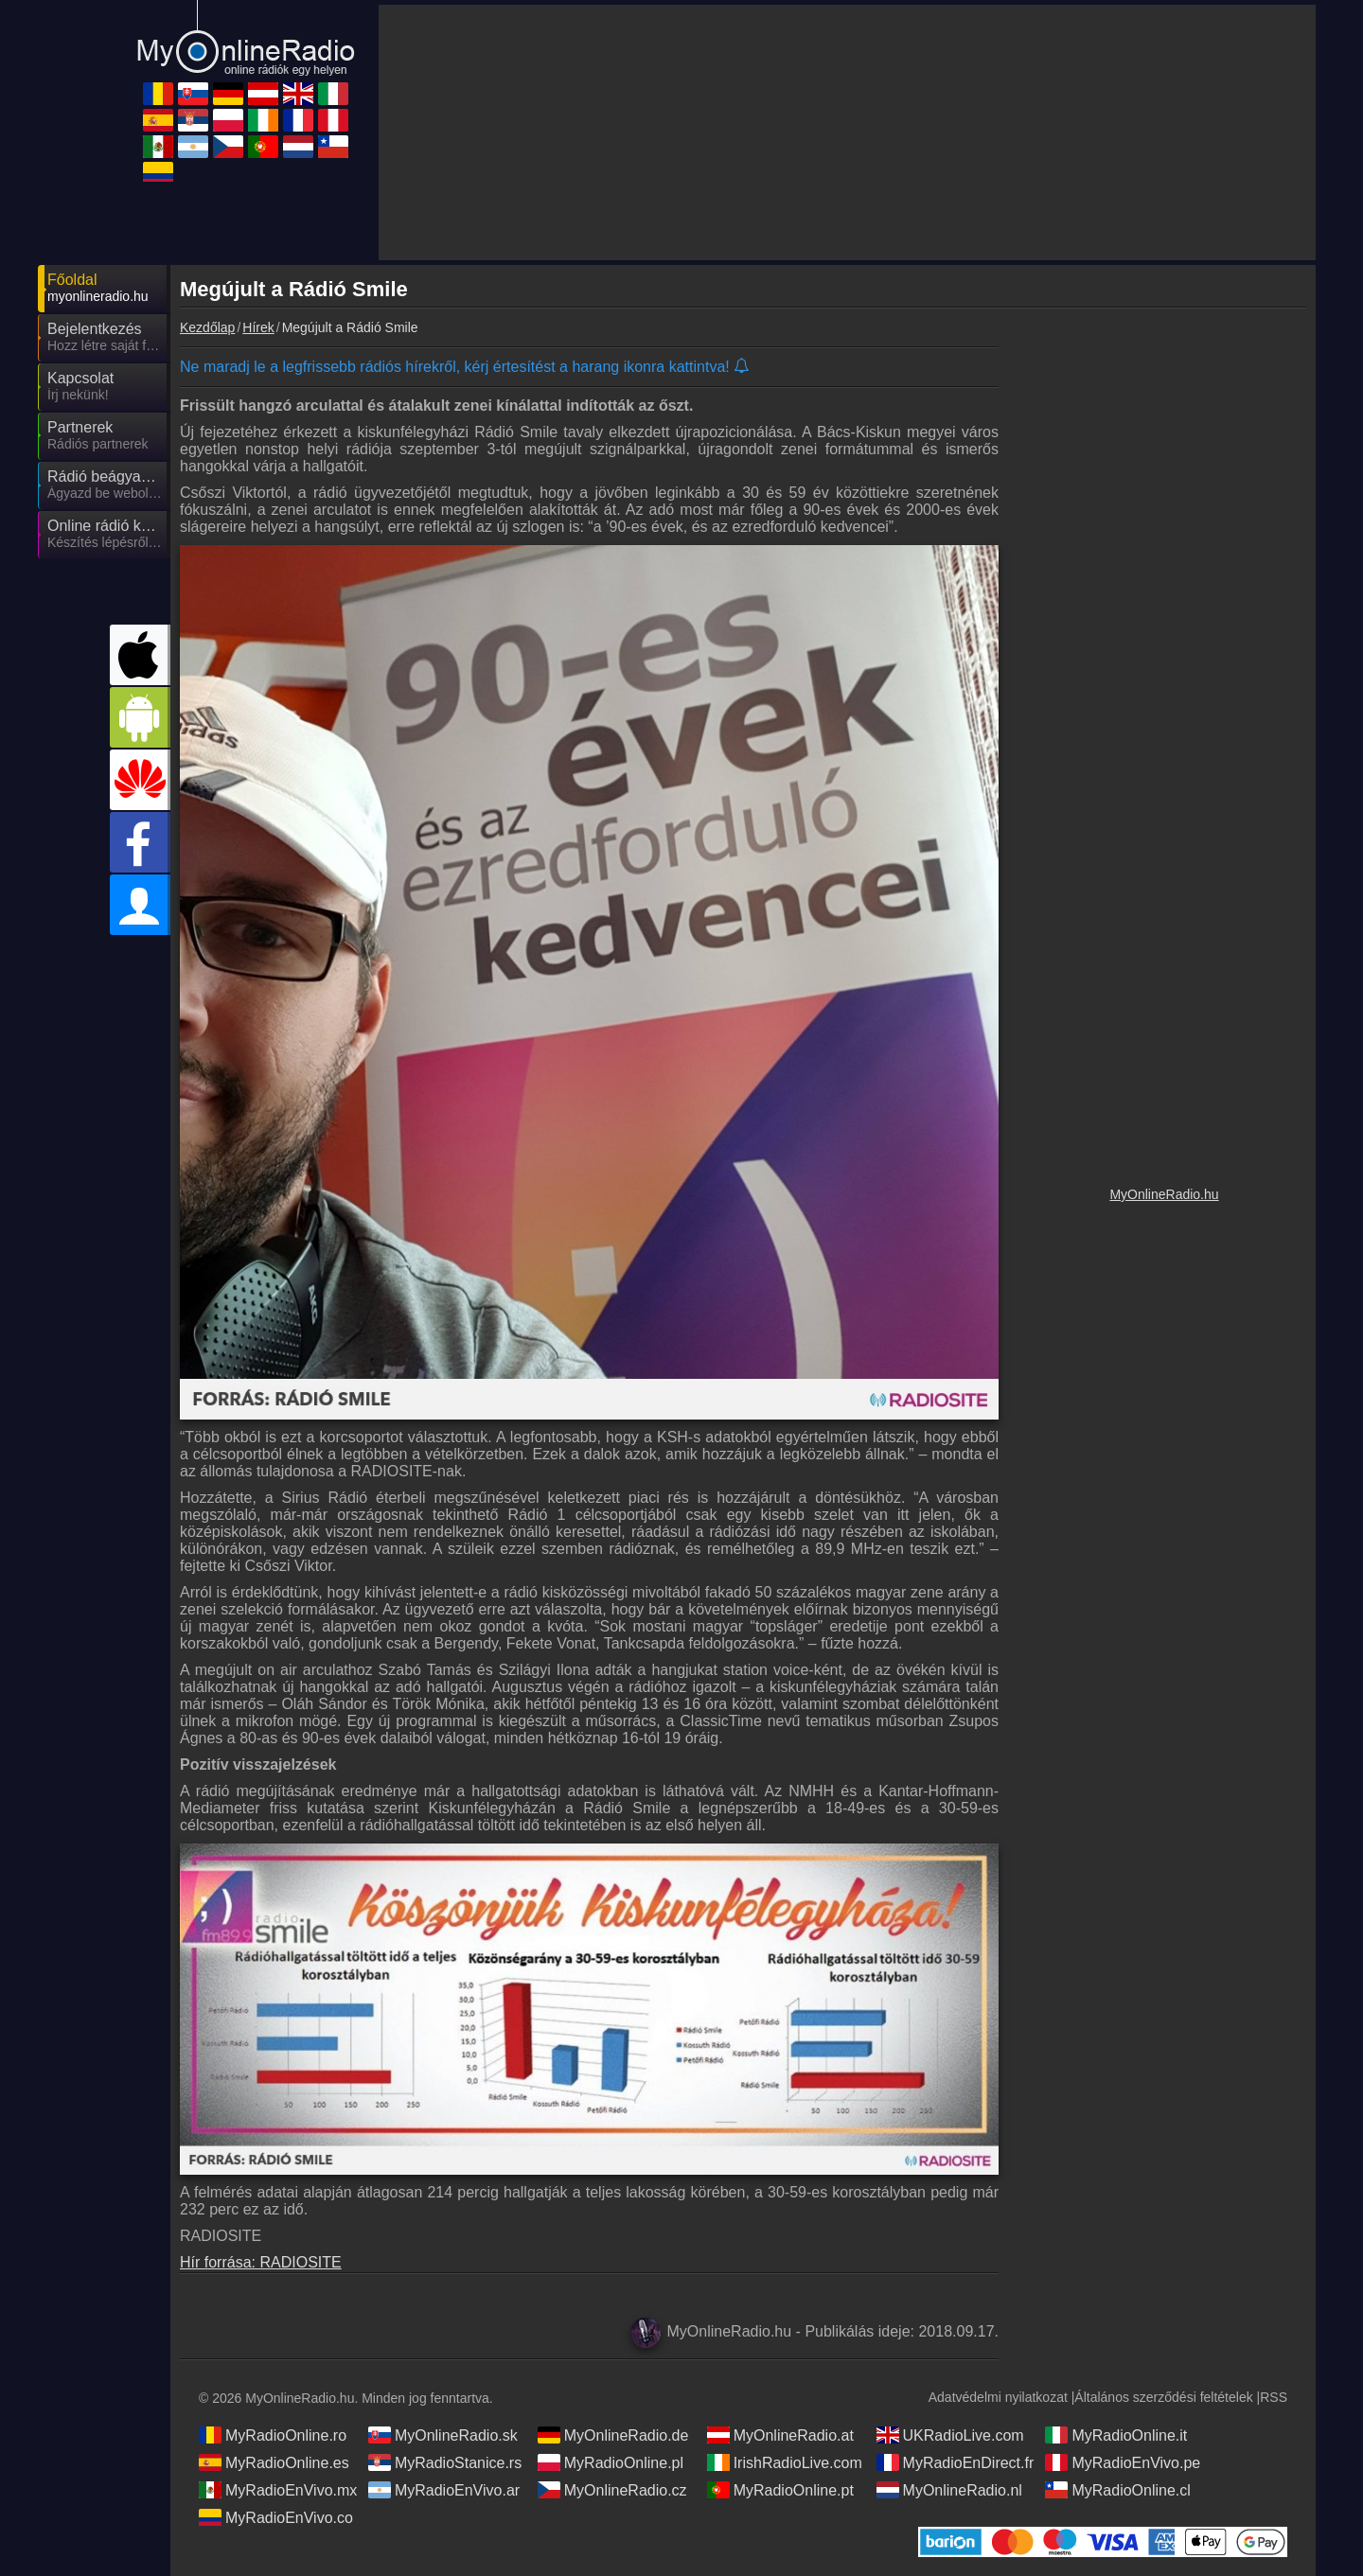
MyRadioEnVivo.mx (278, 2489)
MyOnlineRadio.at (780, 2435)
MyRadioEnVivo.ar (444, 2489)
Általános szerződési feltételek (1163, 2397)
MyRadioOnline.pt (780, 2489)
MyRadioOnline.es (274, 2462)
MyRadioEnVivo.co (276, 2517)
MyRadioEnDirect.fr (955, 2462)
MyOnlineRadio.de (613, 2435)
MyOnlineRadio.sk (443, 2435)
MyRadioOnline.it (1116, 2435)
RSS (1273, 2397)
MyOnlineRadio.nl (949, 2489)
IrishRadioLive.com (784, 2462)
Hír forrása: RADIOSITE (261, 2262)
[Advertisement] (1164, 639)
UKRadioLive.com (950, 2435)
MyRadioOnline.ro (272, 2435)
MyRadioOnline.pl (610, 2462)
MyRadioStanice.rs (445, 2462)
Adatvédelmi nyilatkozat (998, 2397)
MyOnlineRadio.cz (612, 2489)
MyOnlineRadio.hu (1163, 1194)
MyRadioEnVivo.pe (1122, 2462)
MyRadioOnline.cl (1117, 2489)
